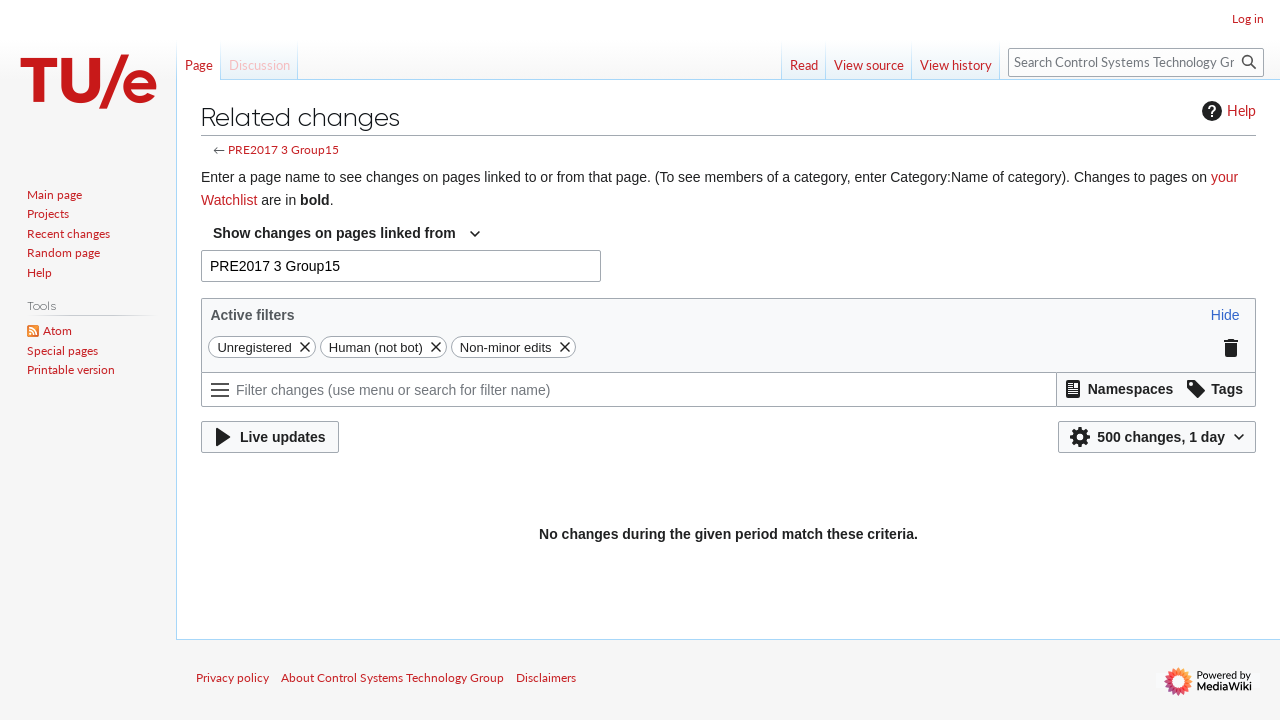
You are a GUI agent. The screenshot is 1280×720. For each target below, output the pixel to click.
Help (1226, 111)
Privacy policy (232, 677)
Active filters (252, 315)
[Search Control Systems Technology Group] (1136, 62)
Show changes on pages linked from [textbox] (334, 233)
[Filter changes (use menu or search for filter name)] (629, 389)
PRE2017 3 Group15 (283, 149)
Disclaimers (546, 677)
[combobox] (346, 234)
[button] (1225, 315)
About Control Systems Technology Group (392, 677)
